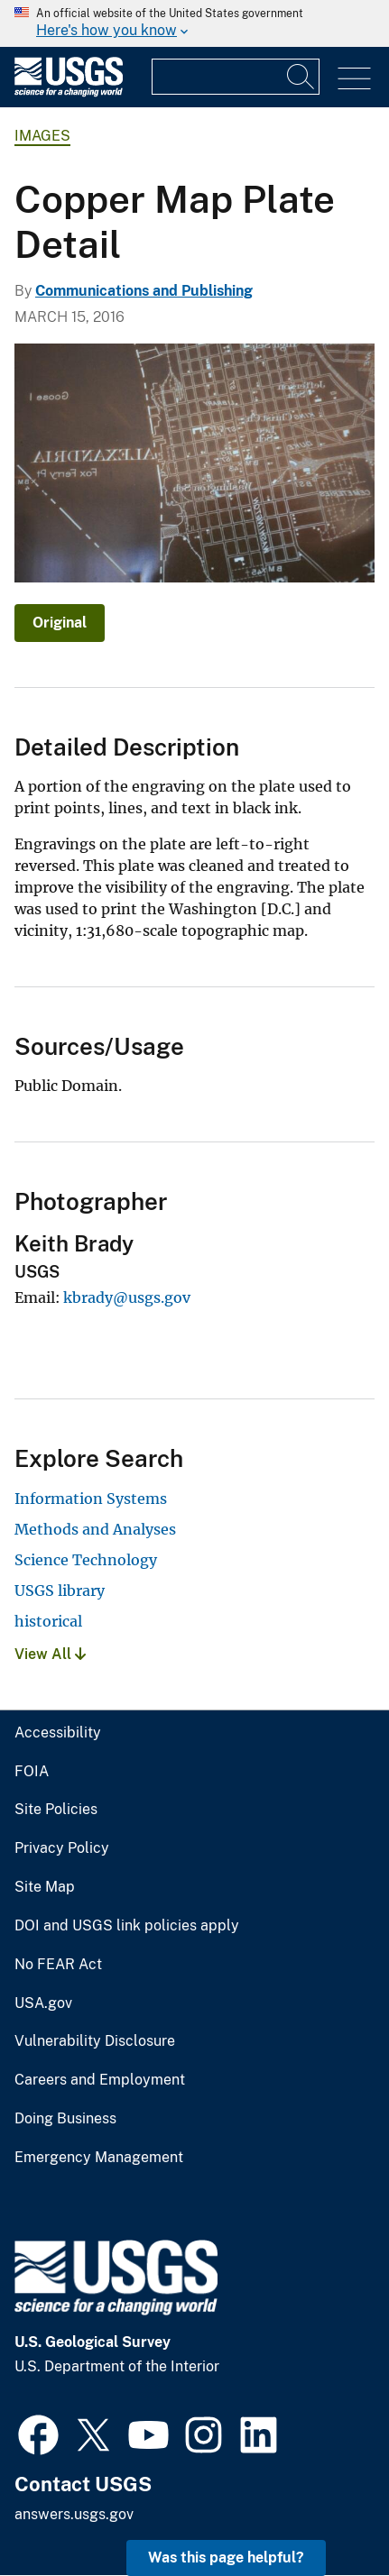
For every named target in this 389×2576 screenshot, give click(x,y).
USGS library (59, 1590)
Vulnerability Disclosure (94, 2041)
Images (42, 135)
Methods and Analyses (95, 1529)
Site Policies (55, 1809)
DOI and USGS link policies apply (126, 1926)
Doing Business (65, 2119)
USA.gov (43, 2003)
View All (50, 1654)
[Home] (68, 92)
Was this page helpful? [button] (226, 2557)
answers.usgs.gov (74, 2514)
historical (48, 1621)
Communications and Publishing (144, 290)
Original (59, 622)
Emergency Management (98, 2158)
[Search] (301, 77)
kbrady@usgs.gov (126, 1297)
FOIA (31, 1772)
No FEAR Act (58, 1965)
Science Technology (85, 1560)
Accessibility (57, 1733)
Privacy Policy (61, 1848)
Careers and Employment (99, 2080)
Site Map (44, 1887)
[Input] (236, 77)
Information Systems (90, 1499)
